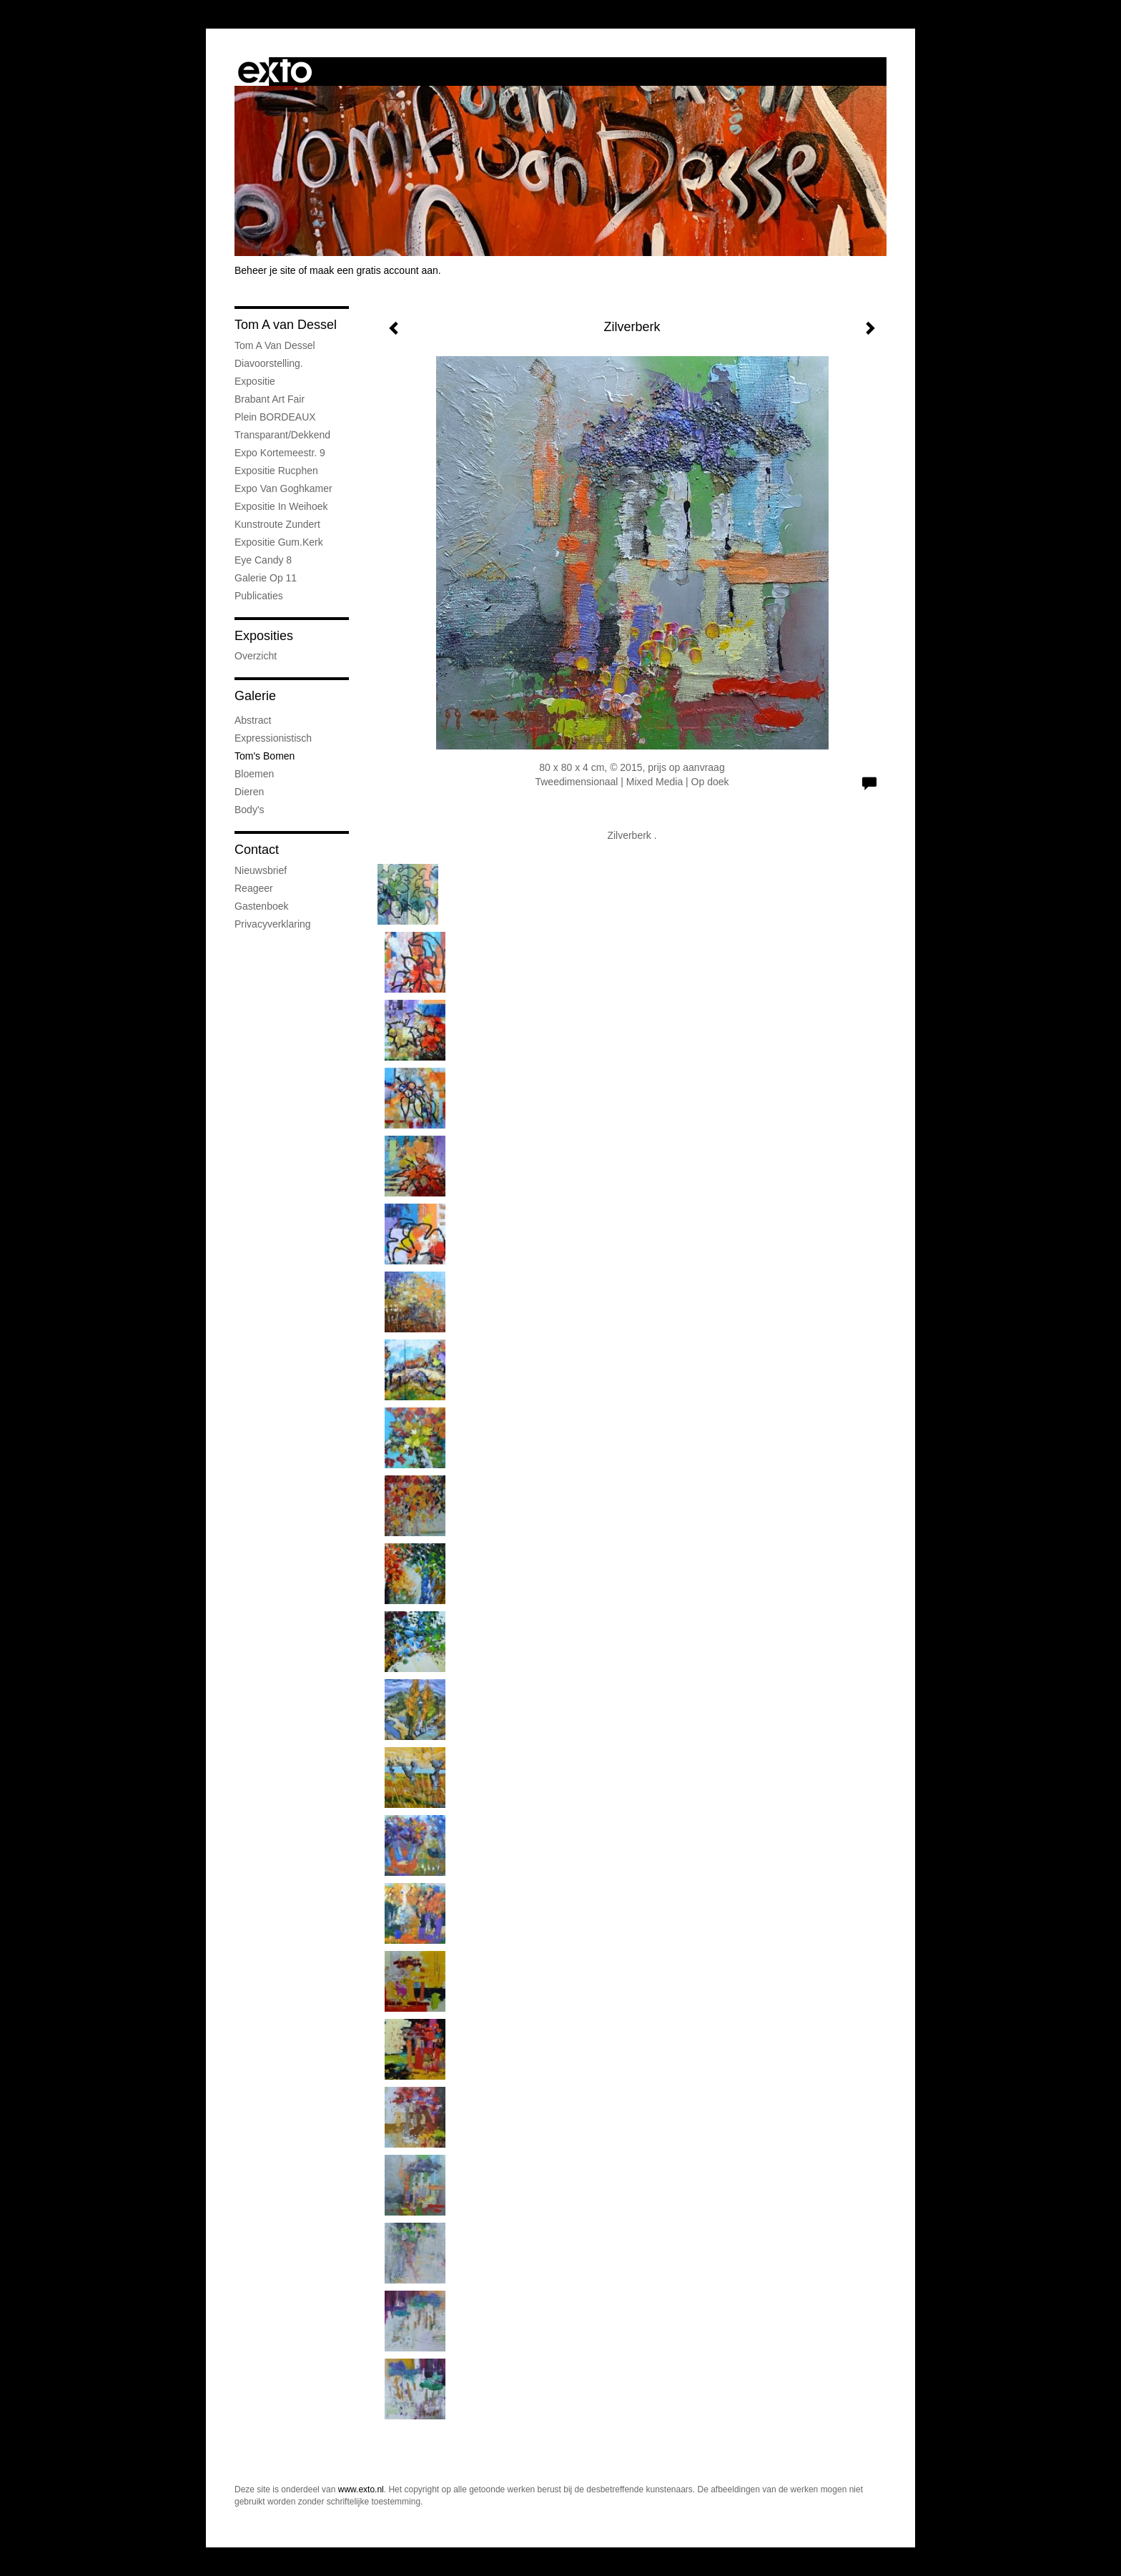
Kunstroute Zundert (277, 524)
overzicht (255, 656)
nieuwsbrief (260, 870)
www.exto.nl (361, 2489)
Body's (249, 809)
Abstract (252, 720)
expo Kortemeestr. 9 (279, 452)
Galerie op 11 (265, 578)
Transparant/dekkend (282, 435)
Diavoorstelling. (268, 363)
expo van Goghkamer (283, 488)
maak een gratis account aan (374, 270)
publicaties (258, 595)
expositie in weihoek (280, 506)
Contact (256, 849)
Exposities (263, 636)
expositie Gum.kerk (278, 542)
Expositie (254, 381)
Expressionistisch (273, 738)
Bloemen (254, 774)
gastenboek (261, 906)
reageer (253, 888)
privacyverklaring (272, 924)
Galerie (255, 696)
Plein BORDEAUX (275, 417)
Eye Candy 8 (263, 560)
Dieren (249, 791)
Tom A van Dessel (285, 325)
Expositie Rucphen (276, 470)
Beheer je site (265, 270)
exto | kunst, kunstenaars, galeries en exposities (274, 71)
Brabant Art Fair (269, 399)
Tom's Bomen (264, 756)
